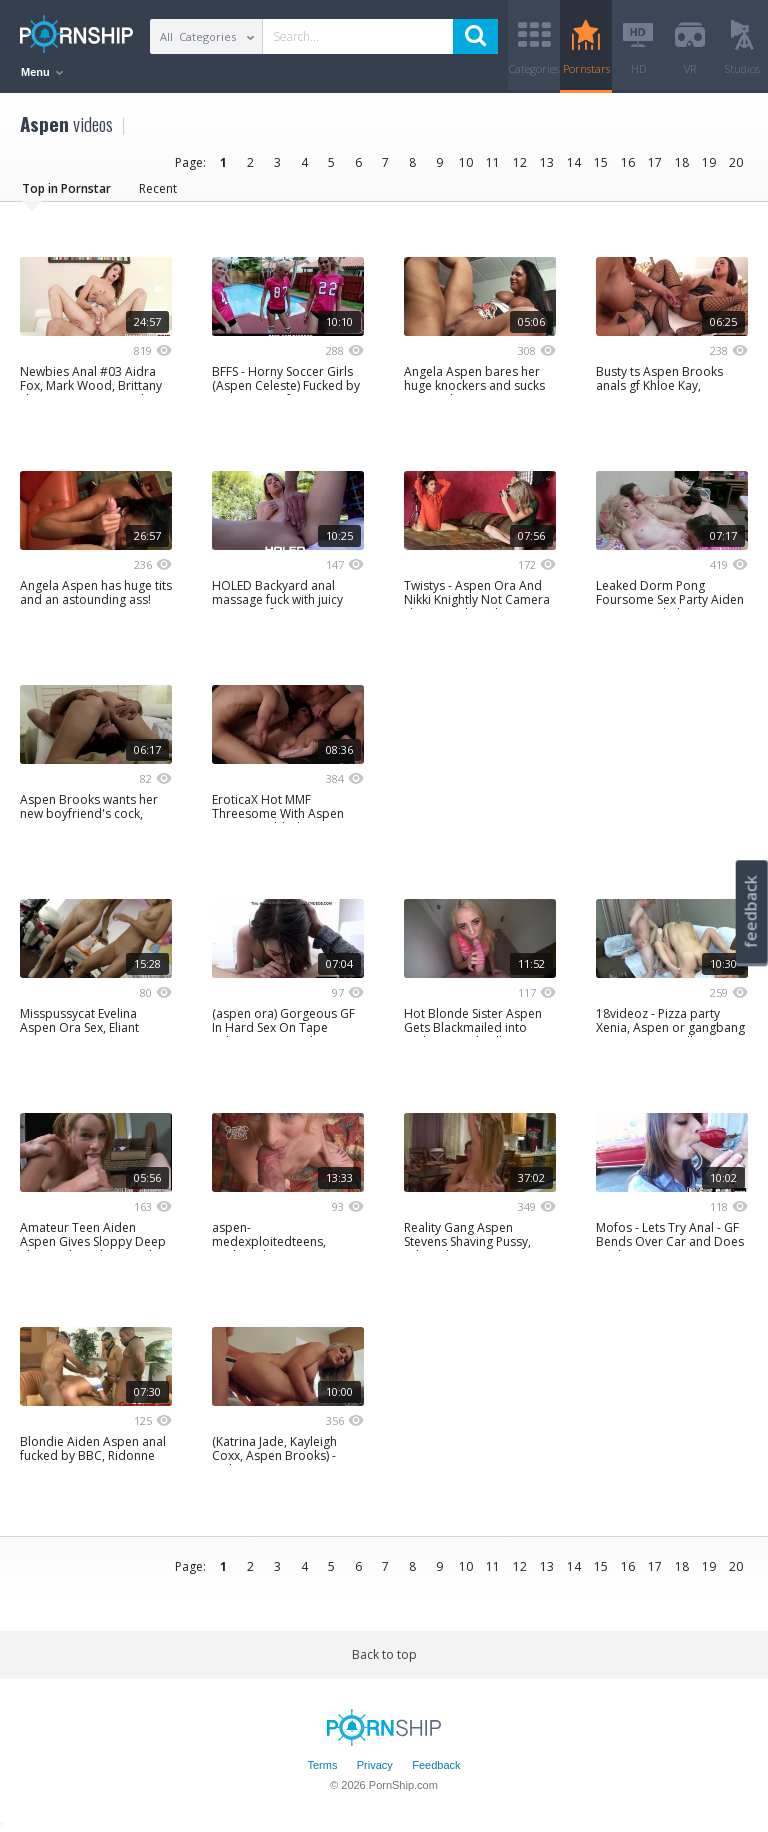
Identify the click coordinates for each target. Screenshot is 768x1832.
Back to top (384, 1654)
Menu (42, 72)
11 (493, 162)
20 (736, 162)
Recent (158, 188)
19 (709, 162)
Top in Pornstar (66, 188)
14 (574, 162)
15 (601, 162)
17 (655, 162)
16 (628, 162)
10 (466, 162)
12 (520, 162)
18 (682, 162)
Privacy (375, 1765)
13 (547, 162)
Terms (322, 1765)
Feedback (436, 1765)
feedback (751, 911)
